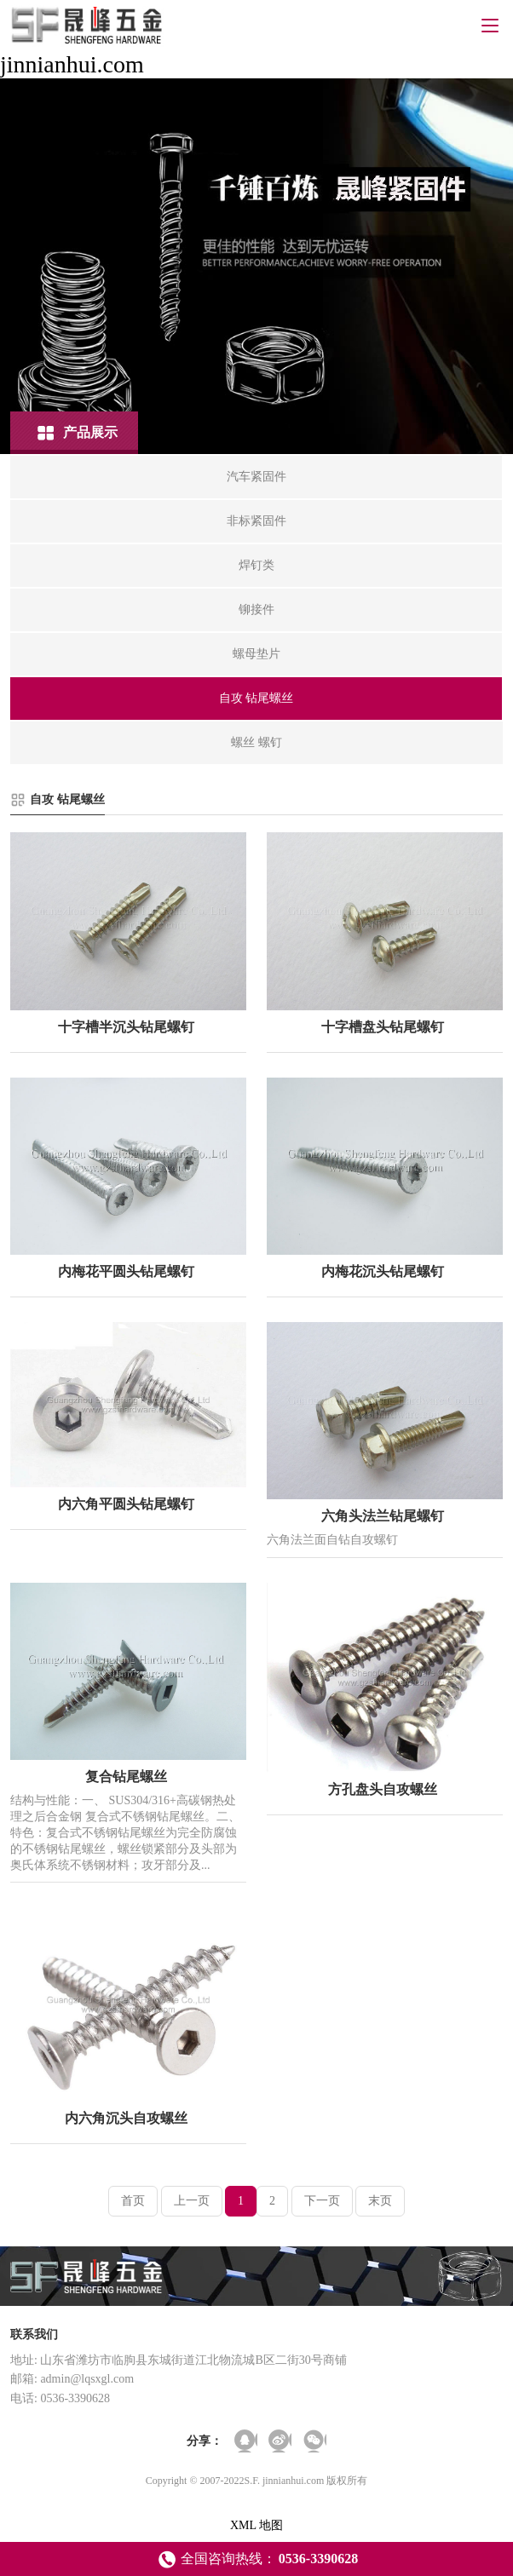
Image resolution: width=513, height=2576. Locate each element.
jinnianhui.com (72, 64)
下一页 (322, 2200)
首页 (133, 2200)
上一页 (192, 2200)
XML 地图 (256, 2525)
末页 (380, 2200)
